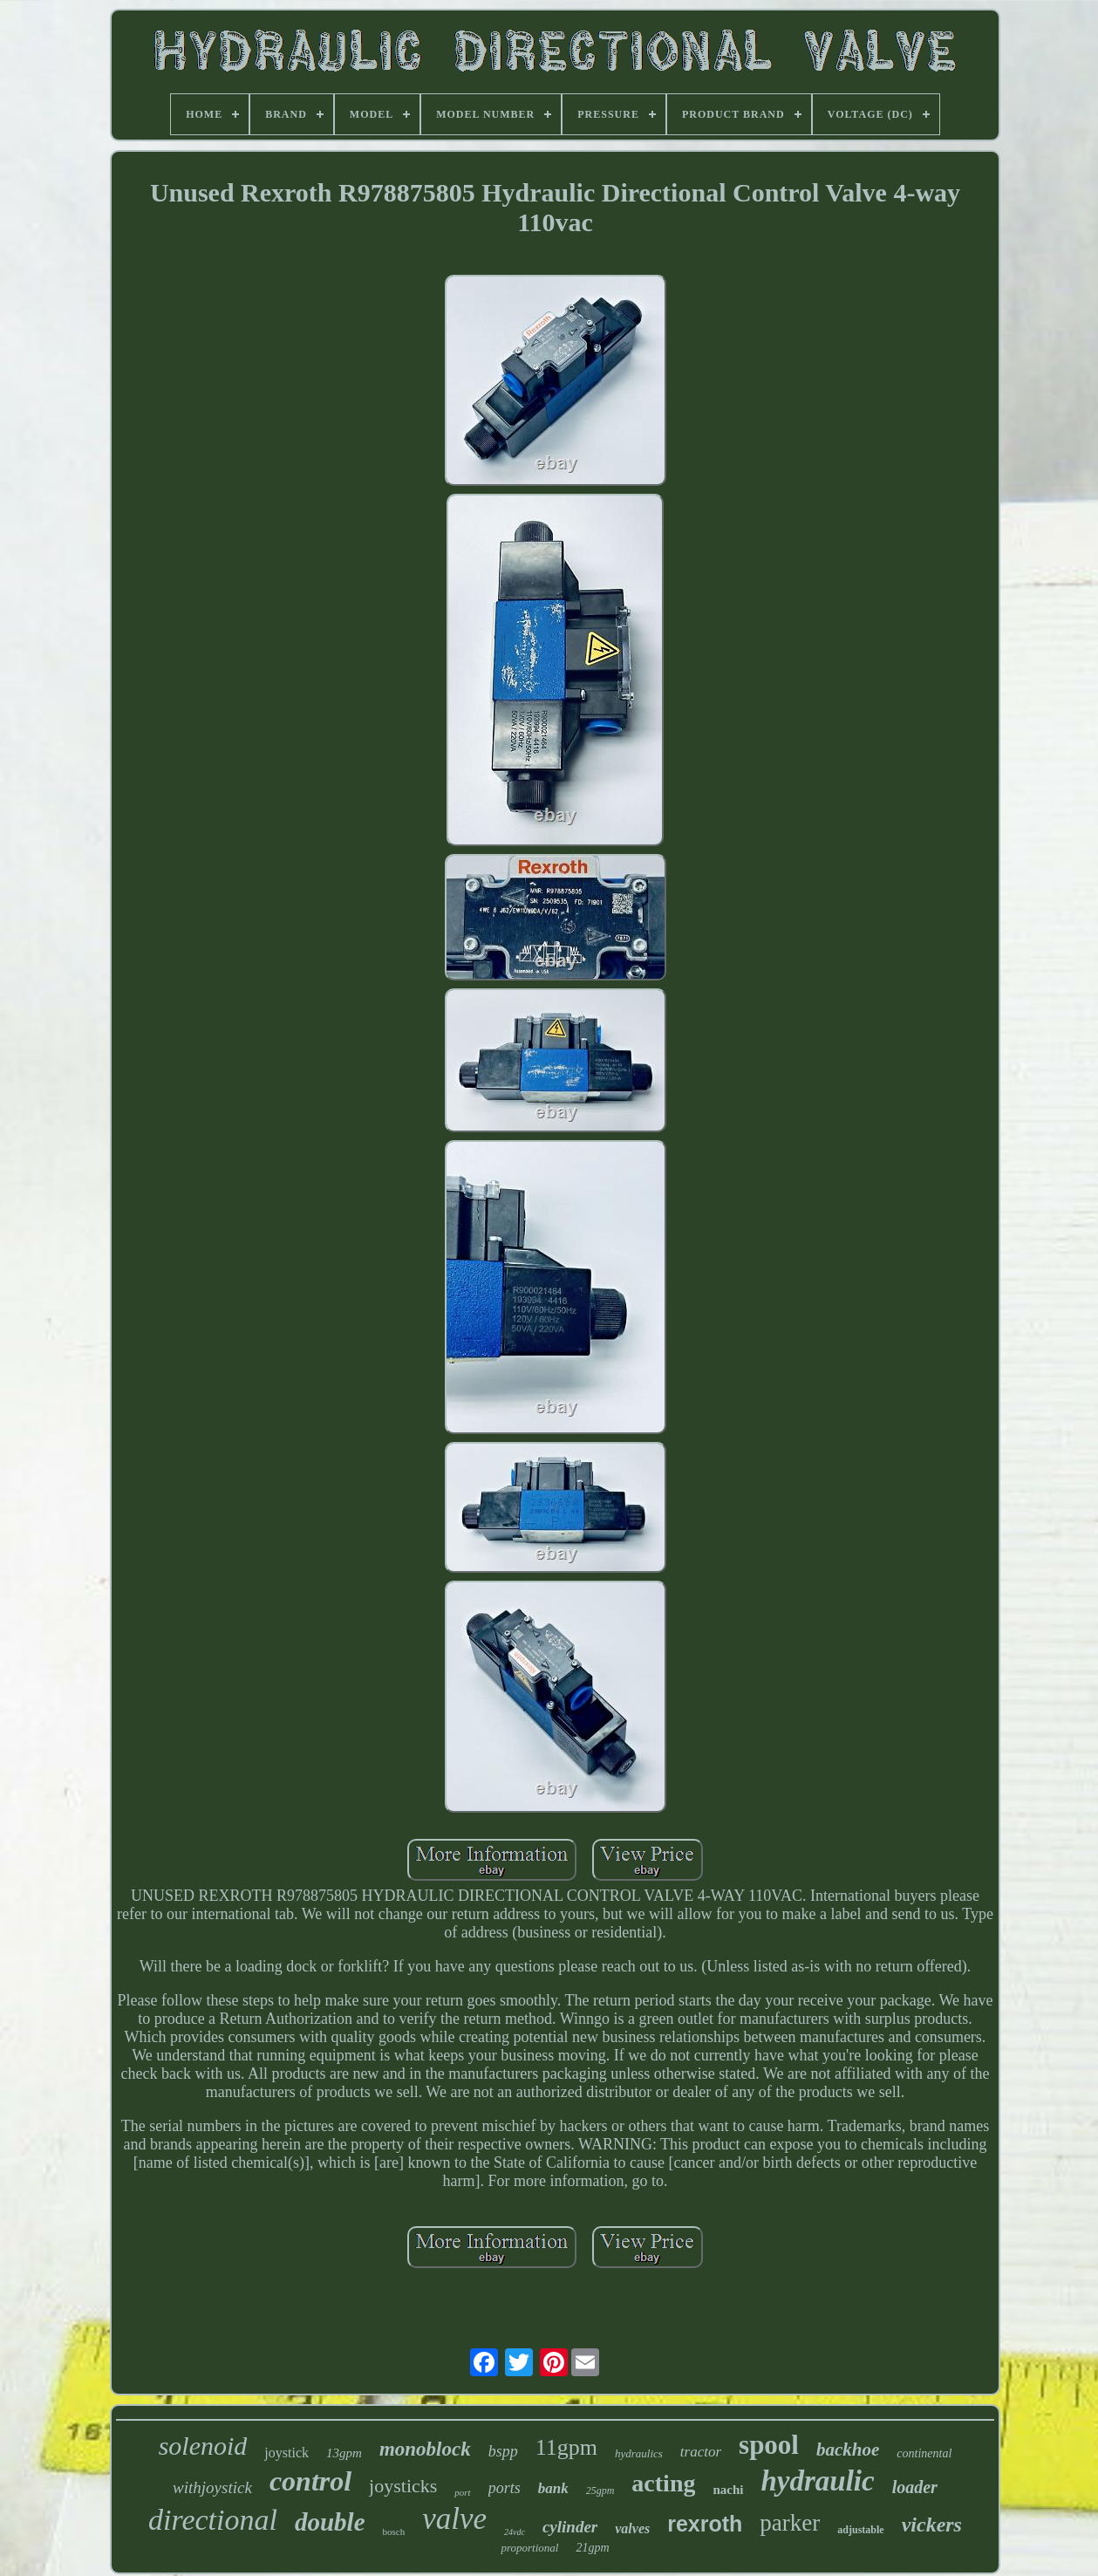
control (310, 2481)
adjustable (860, 2530)
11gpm (566, 2447)
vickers (932, 2524)
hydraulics (639, 2453)
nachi (728, 2490)
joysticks (403, 2486)
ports (504, 2488)
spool (769, 2444)
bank (553, 2488)
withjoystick (212, 2487)
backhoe (847, 2449)
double (330, 2522)
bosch (394, 2531)
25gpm (600, 2490)
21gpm (592, 2547)
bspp (503, 2451)
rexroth (704, 2523)
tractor (700, 2451)
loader (915, 2487)
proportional (529, 2547)
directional (212, 2520)
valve (454, 2519)
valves (632, 2528)
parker (790, 2523)
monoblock (425, 2449)
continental (924, 2453)
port (462, 2492)
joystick (286, 2452)
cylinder (569, 2527)
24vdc (514, 2532)
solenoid (203, 2445)
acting (663, 2483)
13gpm (344, 2453)
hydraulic (817, 2481)
